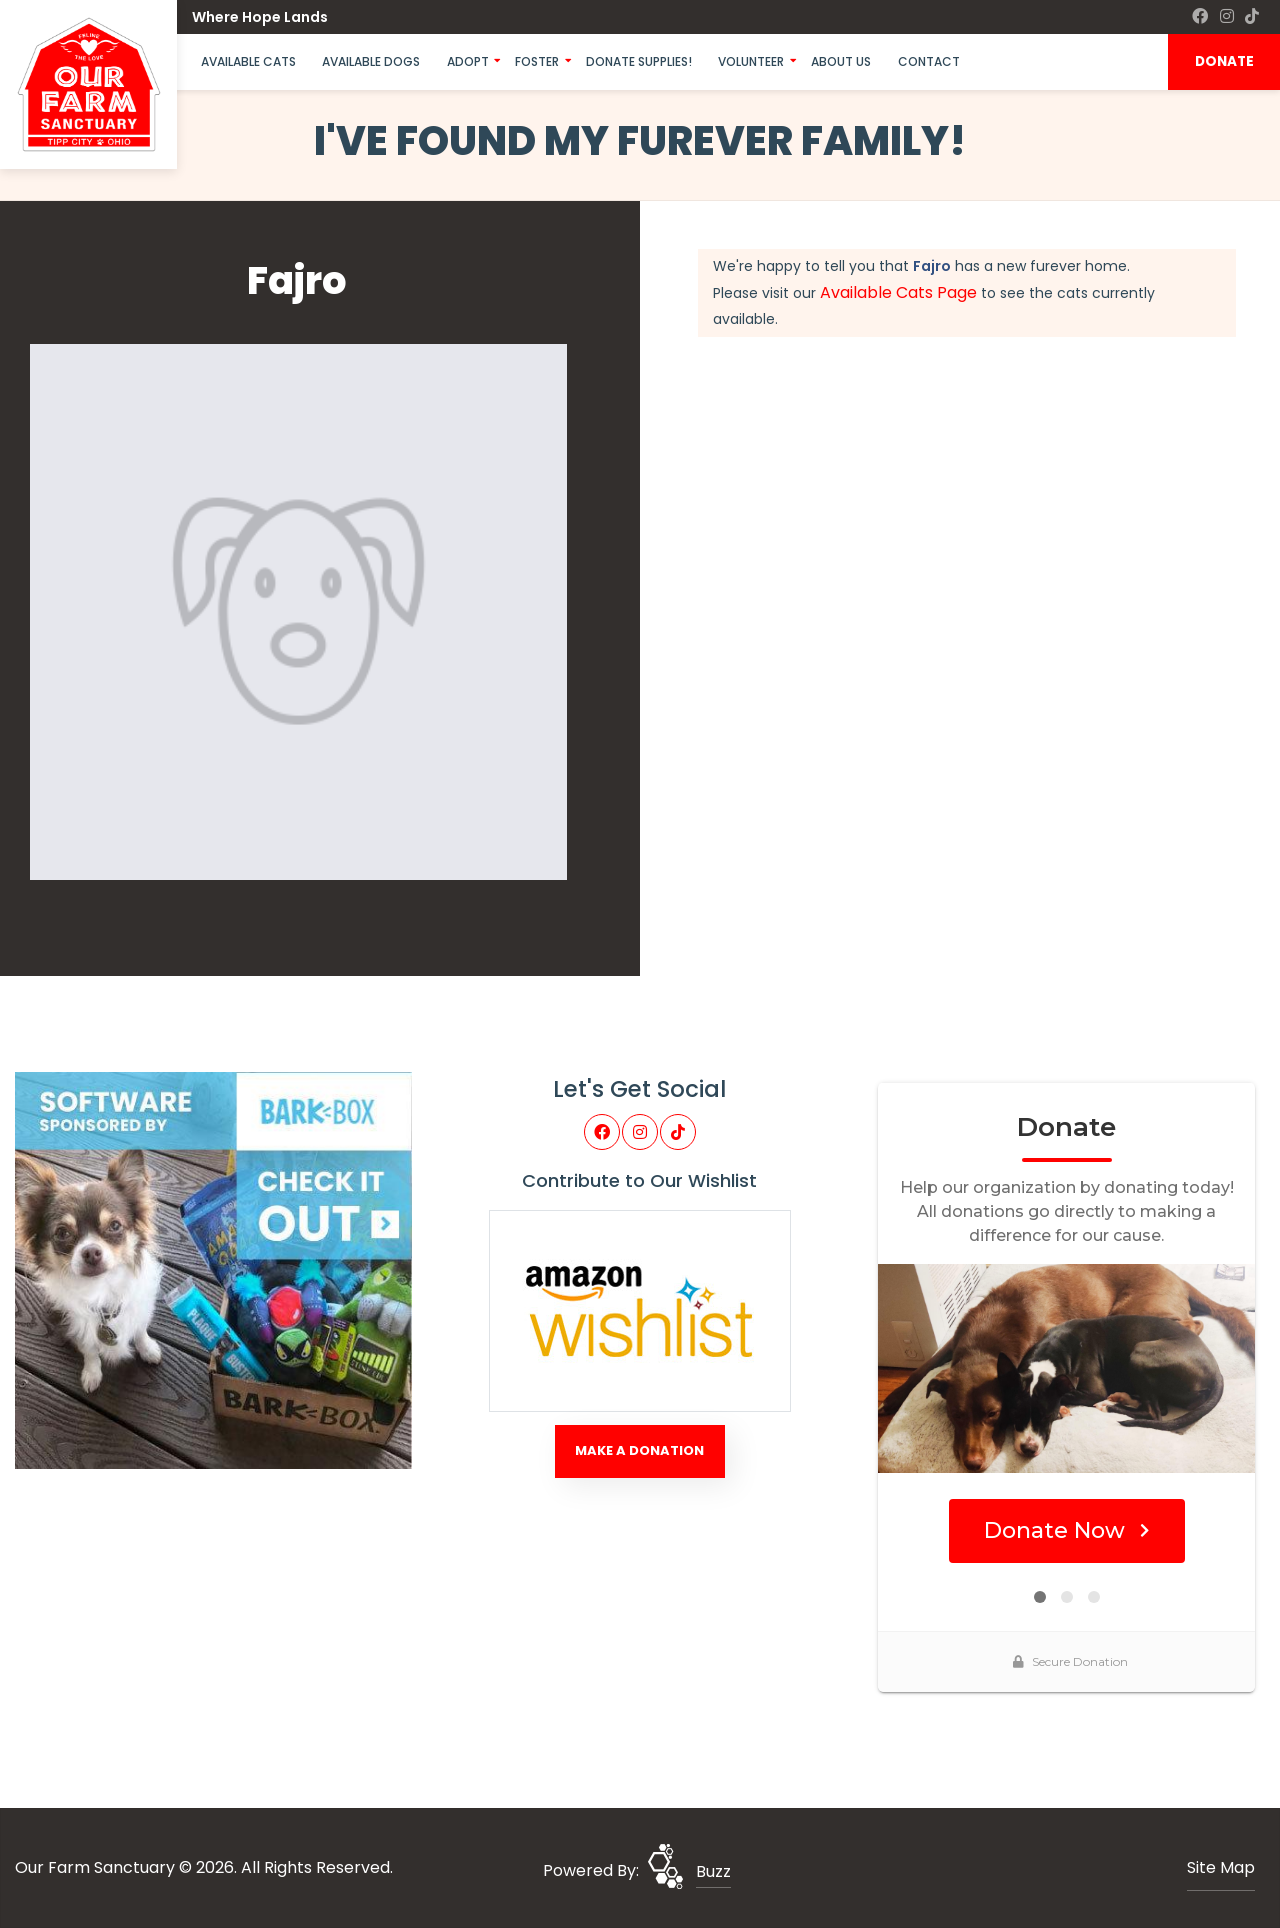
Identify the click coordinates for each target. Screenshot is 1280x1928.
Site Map (1221, 1867)
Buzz (713, 1871)
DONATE (1224, 61)
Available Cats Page (898, 292)
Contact (929, 61)
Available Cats (248, 61)
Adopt (468, 61)
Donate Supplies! (639, 61)
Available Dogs (371, 61)
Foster (537, 61)
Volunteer (751, 61)
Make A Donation (639, 1450)
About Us (841, 61)
